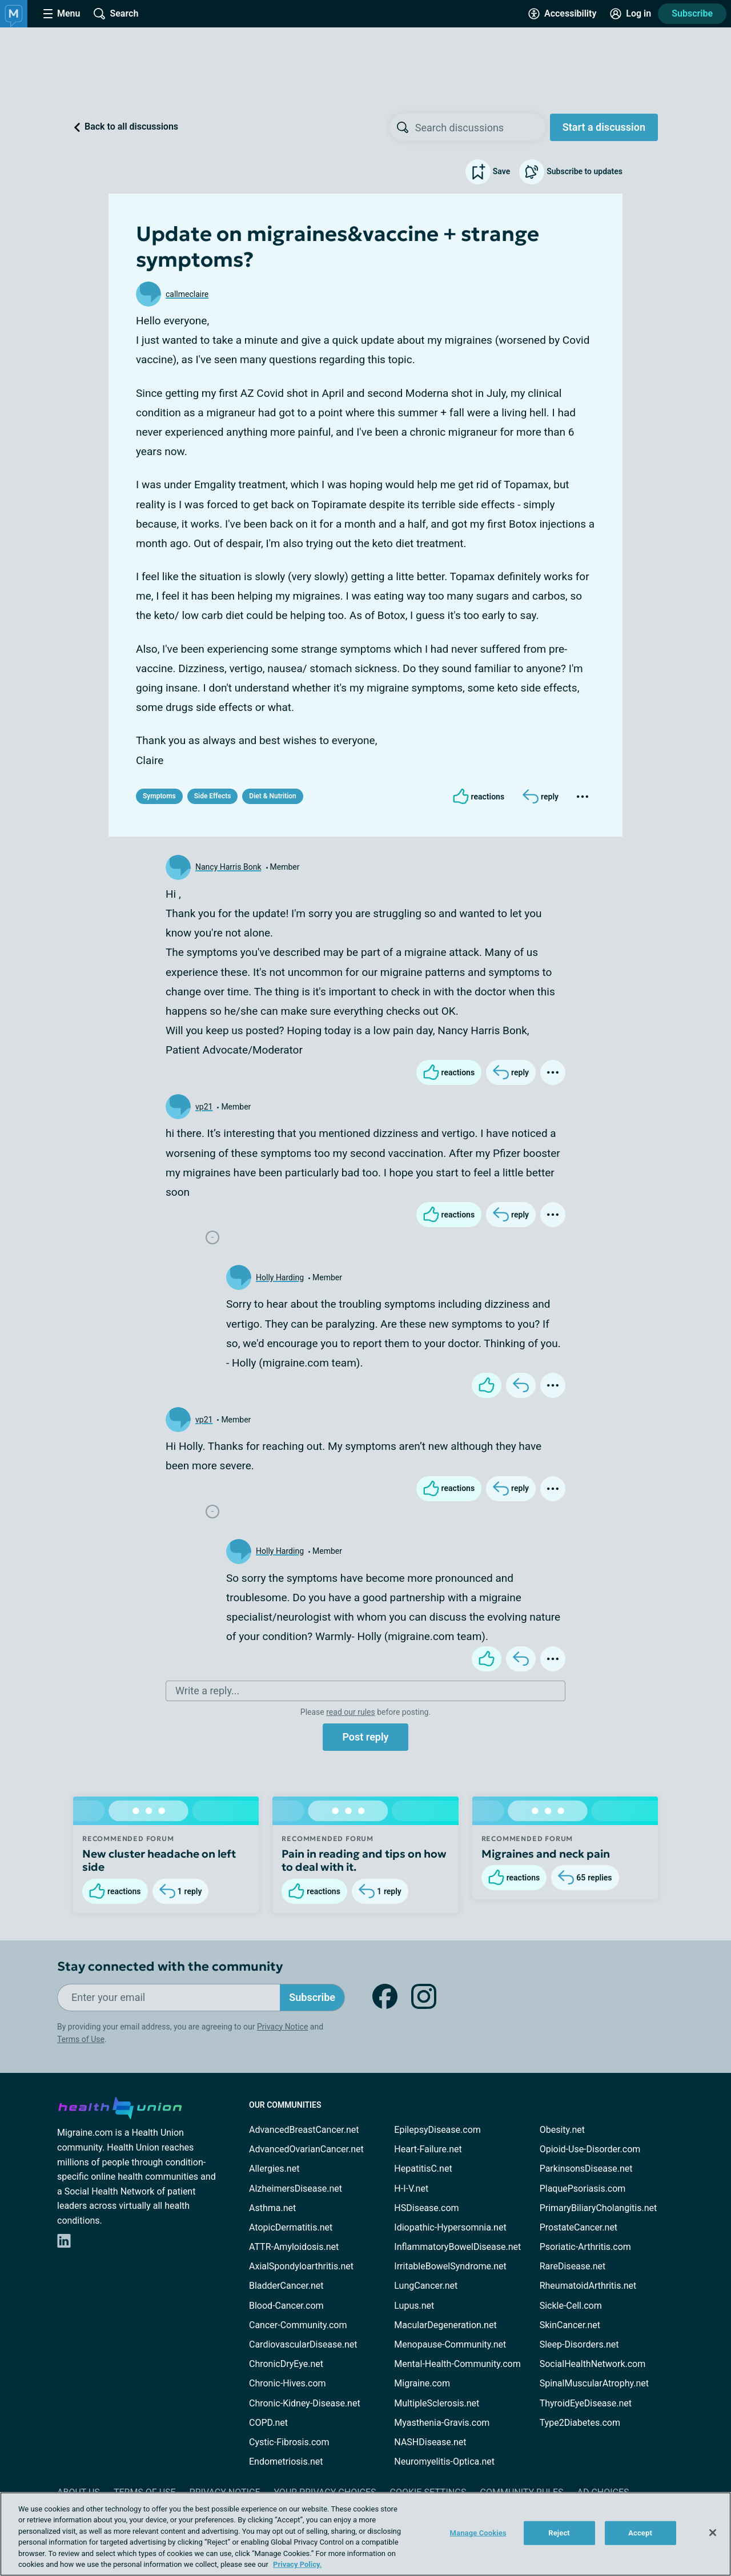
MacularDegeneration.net (445, 2325)
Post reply (365, 1737)
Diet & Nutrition (272, 796)
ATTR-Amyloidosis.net (294, 2246)
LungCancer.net (425, 2285)
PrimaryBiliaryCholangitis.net (598, 2208)
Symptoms (159, 796)
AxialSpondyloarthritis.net (301, 2266)
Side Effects (212, 796)
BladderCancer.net (286, 2285)
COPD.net (268, 2422)
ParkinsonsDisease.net (586, 2168)
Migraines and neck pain (545, 1853)
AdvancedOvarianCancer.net (306, 2149)
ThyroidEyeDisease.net (586, 2403)
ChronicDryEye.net (286, 2363)
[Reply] (540, 796)
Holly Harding (280, 1277)
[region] (365, 2534)
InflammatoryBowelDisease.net (457, 2246)
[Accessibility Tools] (562, 13)
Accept (640, 2533)
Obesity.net (562, 2129)
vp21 (203, 1106)
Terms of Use (81, 2039)
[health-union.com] (120, 2106)
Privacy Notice (282, 2026)
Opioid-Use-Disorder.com (590, 2149)
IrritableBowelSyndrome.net (450, 2266)
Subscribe (692, 13)
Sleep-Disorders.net (579, 2344)
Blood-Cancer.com (286, 2305)
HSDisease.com (426, 2208)
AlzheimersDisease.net (295, 2188)
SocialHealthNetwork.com (593, 2363)
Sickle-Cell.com (571, 2305)
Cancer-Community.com (298, 2325)
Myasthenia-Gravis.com (441, 2422)
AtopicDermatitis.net (290, 2227)
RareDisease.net (573, 2266)
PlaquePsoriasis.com (583, 2188)
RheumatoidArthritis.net (588, 2285)
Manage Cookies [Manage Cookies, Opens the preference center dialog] (478, 2533)
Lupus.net (414, 2305)
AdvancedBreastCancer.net (304, 2129)
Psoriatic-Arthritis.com (585, 2246)
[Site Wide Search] (115, 13)
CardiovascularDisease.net (303, 2344)
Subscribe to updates (570, 171)
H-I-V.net (411, 2188)
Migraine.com (422, 2383)
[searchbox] (480, 127)
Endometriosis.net (286, 2461)
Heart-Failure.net (427, 2149)
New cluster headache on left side (159, 1860)
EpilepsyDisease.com (437, 2129)
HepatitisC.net (423, 2168)
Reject (559, 2533)
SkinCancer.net (570, 2325)
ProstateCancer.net (578, 2227)
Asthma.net (272, 2208)
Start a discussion (604, 127)
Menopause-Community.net (450, 2344)
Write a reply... (207, 1691)
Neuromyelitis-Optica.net (444, 2461)
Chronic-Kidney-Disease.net (304, 2403)
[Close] (712, 2532)
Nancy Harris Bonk (228, 866)
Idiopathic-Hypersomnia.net (450, 2227)
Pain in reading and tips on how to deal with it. (364, 1860)
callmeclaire (187, 294)
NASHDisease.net (430, 2442)
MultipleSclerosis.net (436, 2403)
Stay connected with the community (170, 1966)
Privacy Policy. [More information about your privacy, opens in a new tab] (297, 2564)
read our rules (350, 1712)
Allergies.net (274, 2168)
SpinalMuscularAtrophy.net (594, 2383)
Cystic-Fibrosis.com (289, 2442)
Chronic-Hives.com (287, 2383)
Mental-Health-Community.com (457, 2363)
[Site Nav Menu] (61, 13)
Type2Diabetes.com (580, 2422)
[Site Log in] (630, 13)
